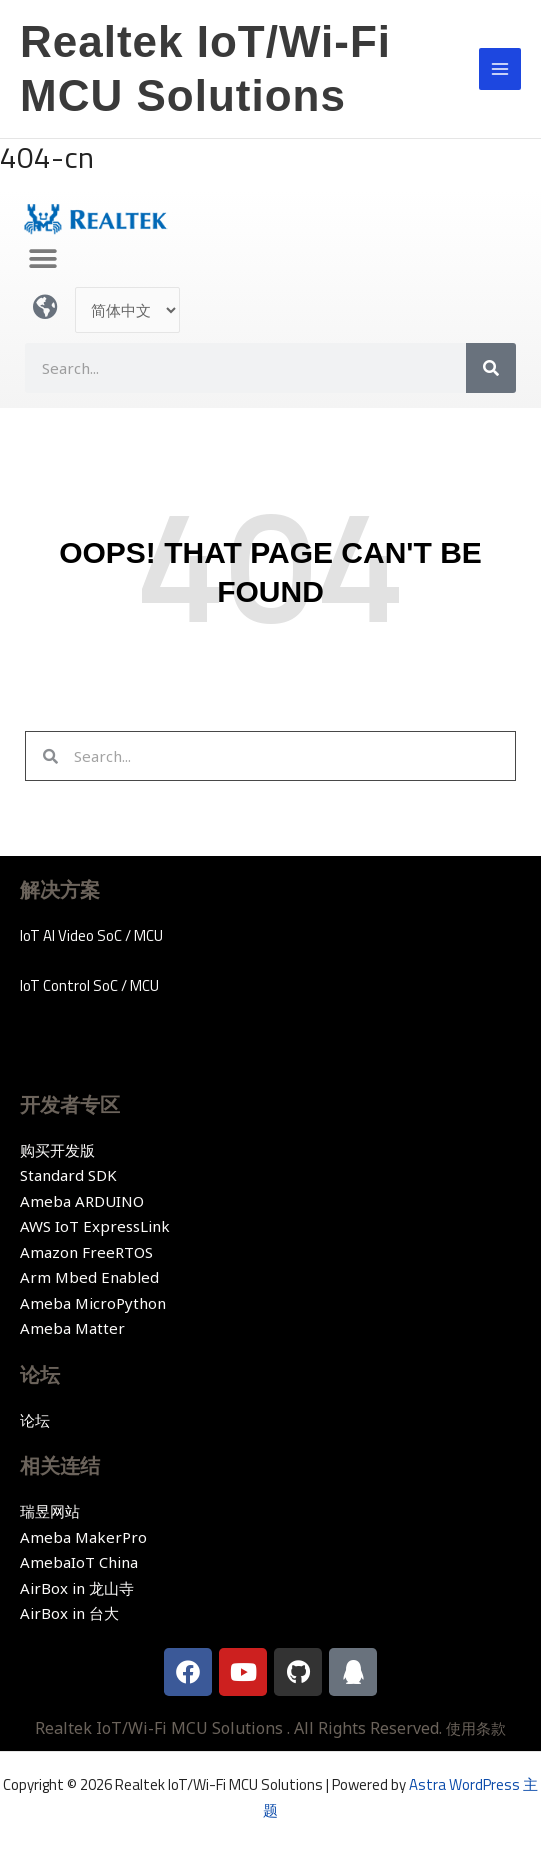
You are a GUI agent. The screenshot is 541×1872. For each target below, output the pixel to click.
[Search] (491, 368)
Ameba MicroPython (93, 1303)
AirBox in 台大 (69, 1613)
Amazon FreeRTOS (86, 1252)
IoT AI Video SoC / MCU (91, 935)
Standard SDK (68, 1175)
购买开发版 (57, 1150)
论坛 (35, 1420)
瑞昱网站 (50, 1511)
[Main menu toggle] (500, 69)
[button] (42, 259)
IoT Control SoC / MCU (89, 985)
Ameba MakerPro (83, 1537)
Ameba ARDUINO (82, 1201)
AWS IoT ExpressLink (95, 1226)
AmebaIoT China (79, 1562)
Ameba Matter (72, 1328)
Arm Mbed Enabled (89, 1277)
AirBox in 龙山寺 (77, 1588)
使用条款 (476, 1728)
